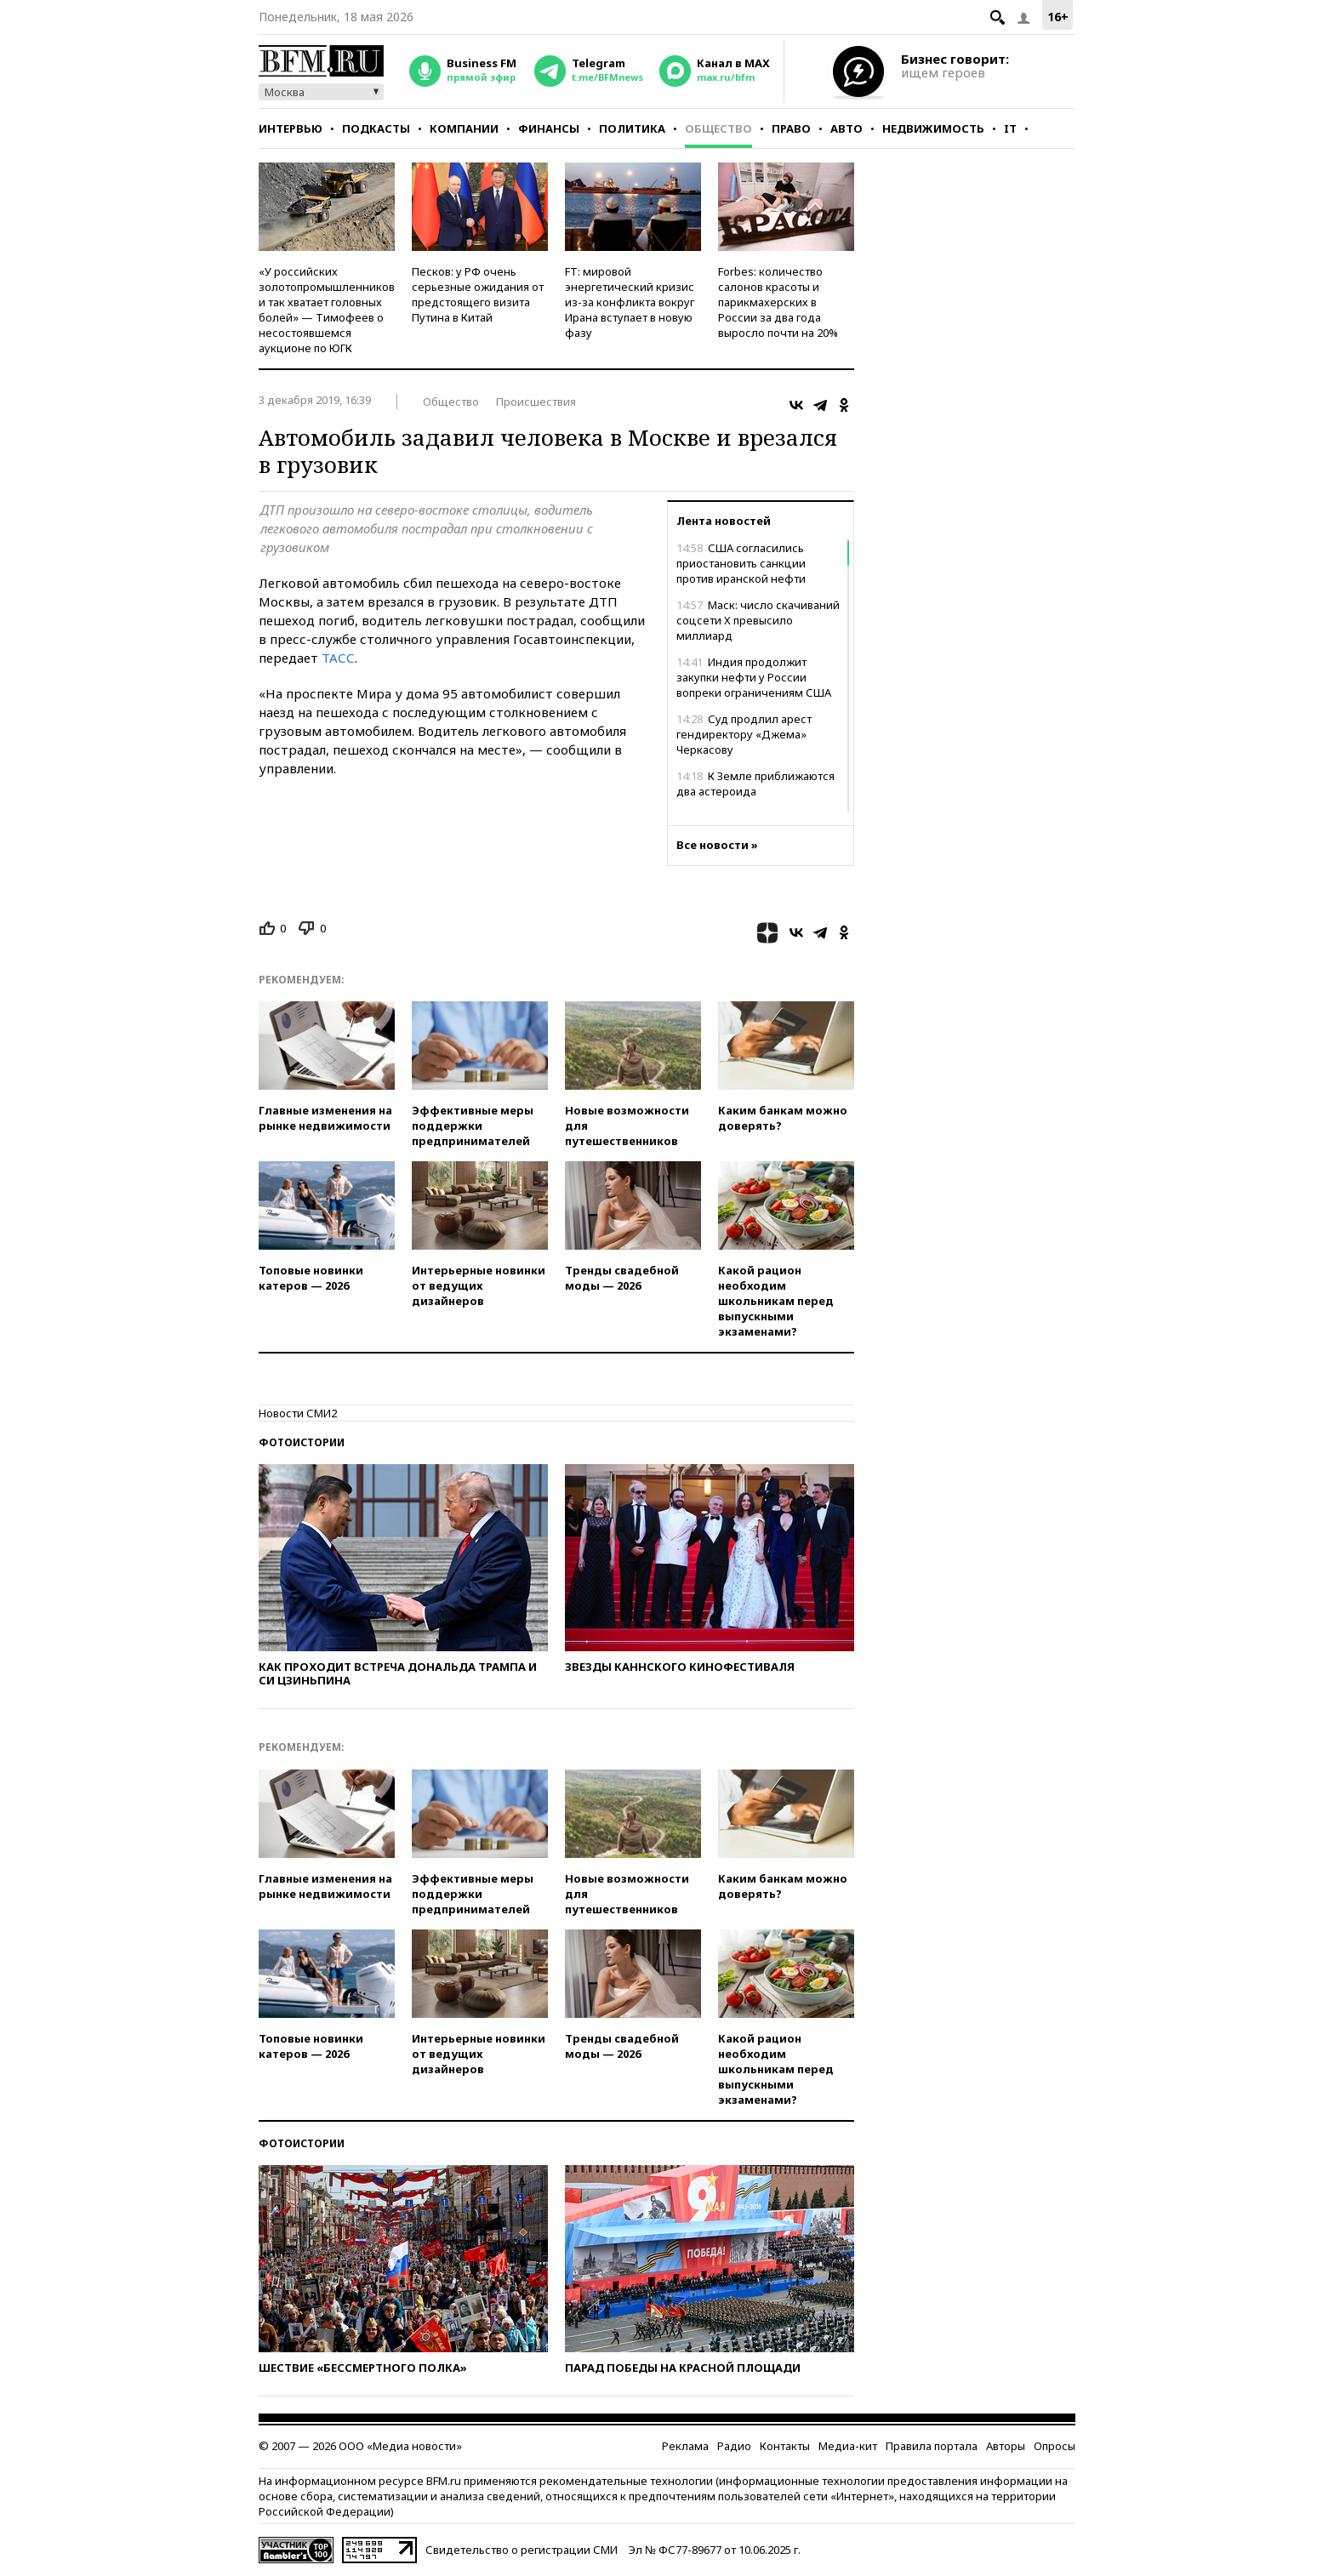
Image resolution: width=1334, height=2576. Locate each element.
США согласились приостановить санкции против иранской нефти (741, 563)
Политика (632, 128)
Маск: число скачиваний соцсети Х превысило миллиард (758, 620)
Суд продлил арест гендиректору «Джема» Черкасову (744, 734)
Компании (464, 128)
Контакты (785, 2445)
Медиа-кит (847, 2445)
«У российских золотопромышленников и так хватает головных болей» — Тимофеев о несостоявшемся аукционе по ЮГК (327, 310)
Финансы (548, 128)
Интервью (290, 128)
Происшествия (536, 401)
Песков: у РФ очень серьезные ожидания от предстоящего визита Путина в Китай (478, 294)
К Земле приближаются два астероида (755, 783)
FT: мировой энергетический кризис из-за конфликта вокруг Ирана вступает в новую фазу (629, 302)
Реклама (685, 2445)
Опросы (1054, 2445)
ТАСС (338, 657)
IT (1010, 128)
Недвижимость (933, 128)
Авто (846, 128)
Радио (734, 2445)
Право (791, 128)
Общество (718, 128)
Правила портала (932, 2445)
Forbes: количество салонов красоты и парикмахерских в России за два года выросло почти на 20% (778, 302)
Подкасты (376, 128)
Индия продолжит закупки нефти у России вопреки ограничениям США (753, 677)
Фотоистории (302, 1442)
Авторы (1005, 2445)
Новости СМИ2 (298, 1413)
